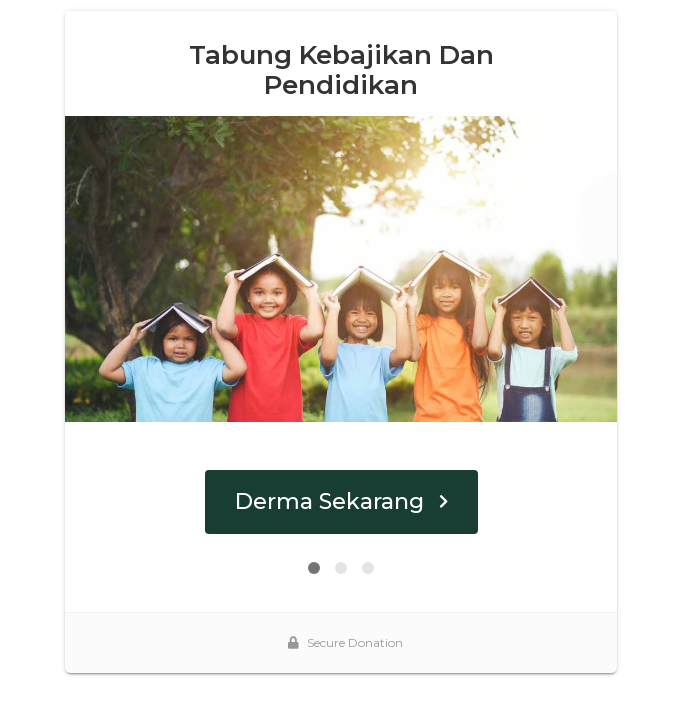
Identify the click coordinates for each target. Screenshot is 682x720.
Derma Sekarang (341, 501)
